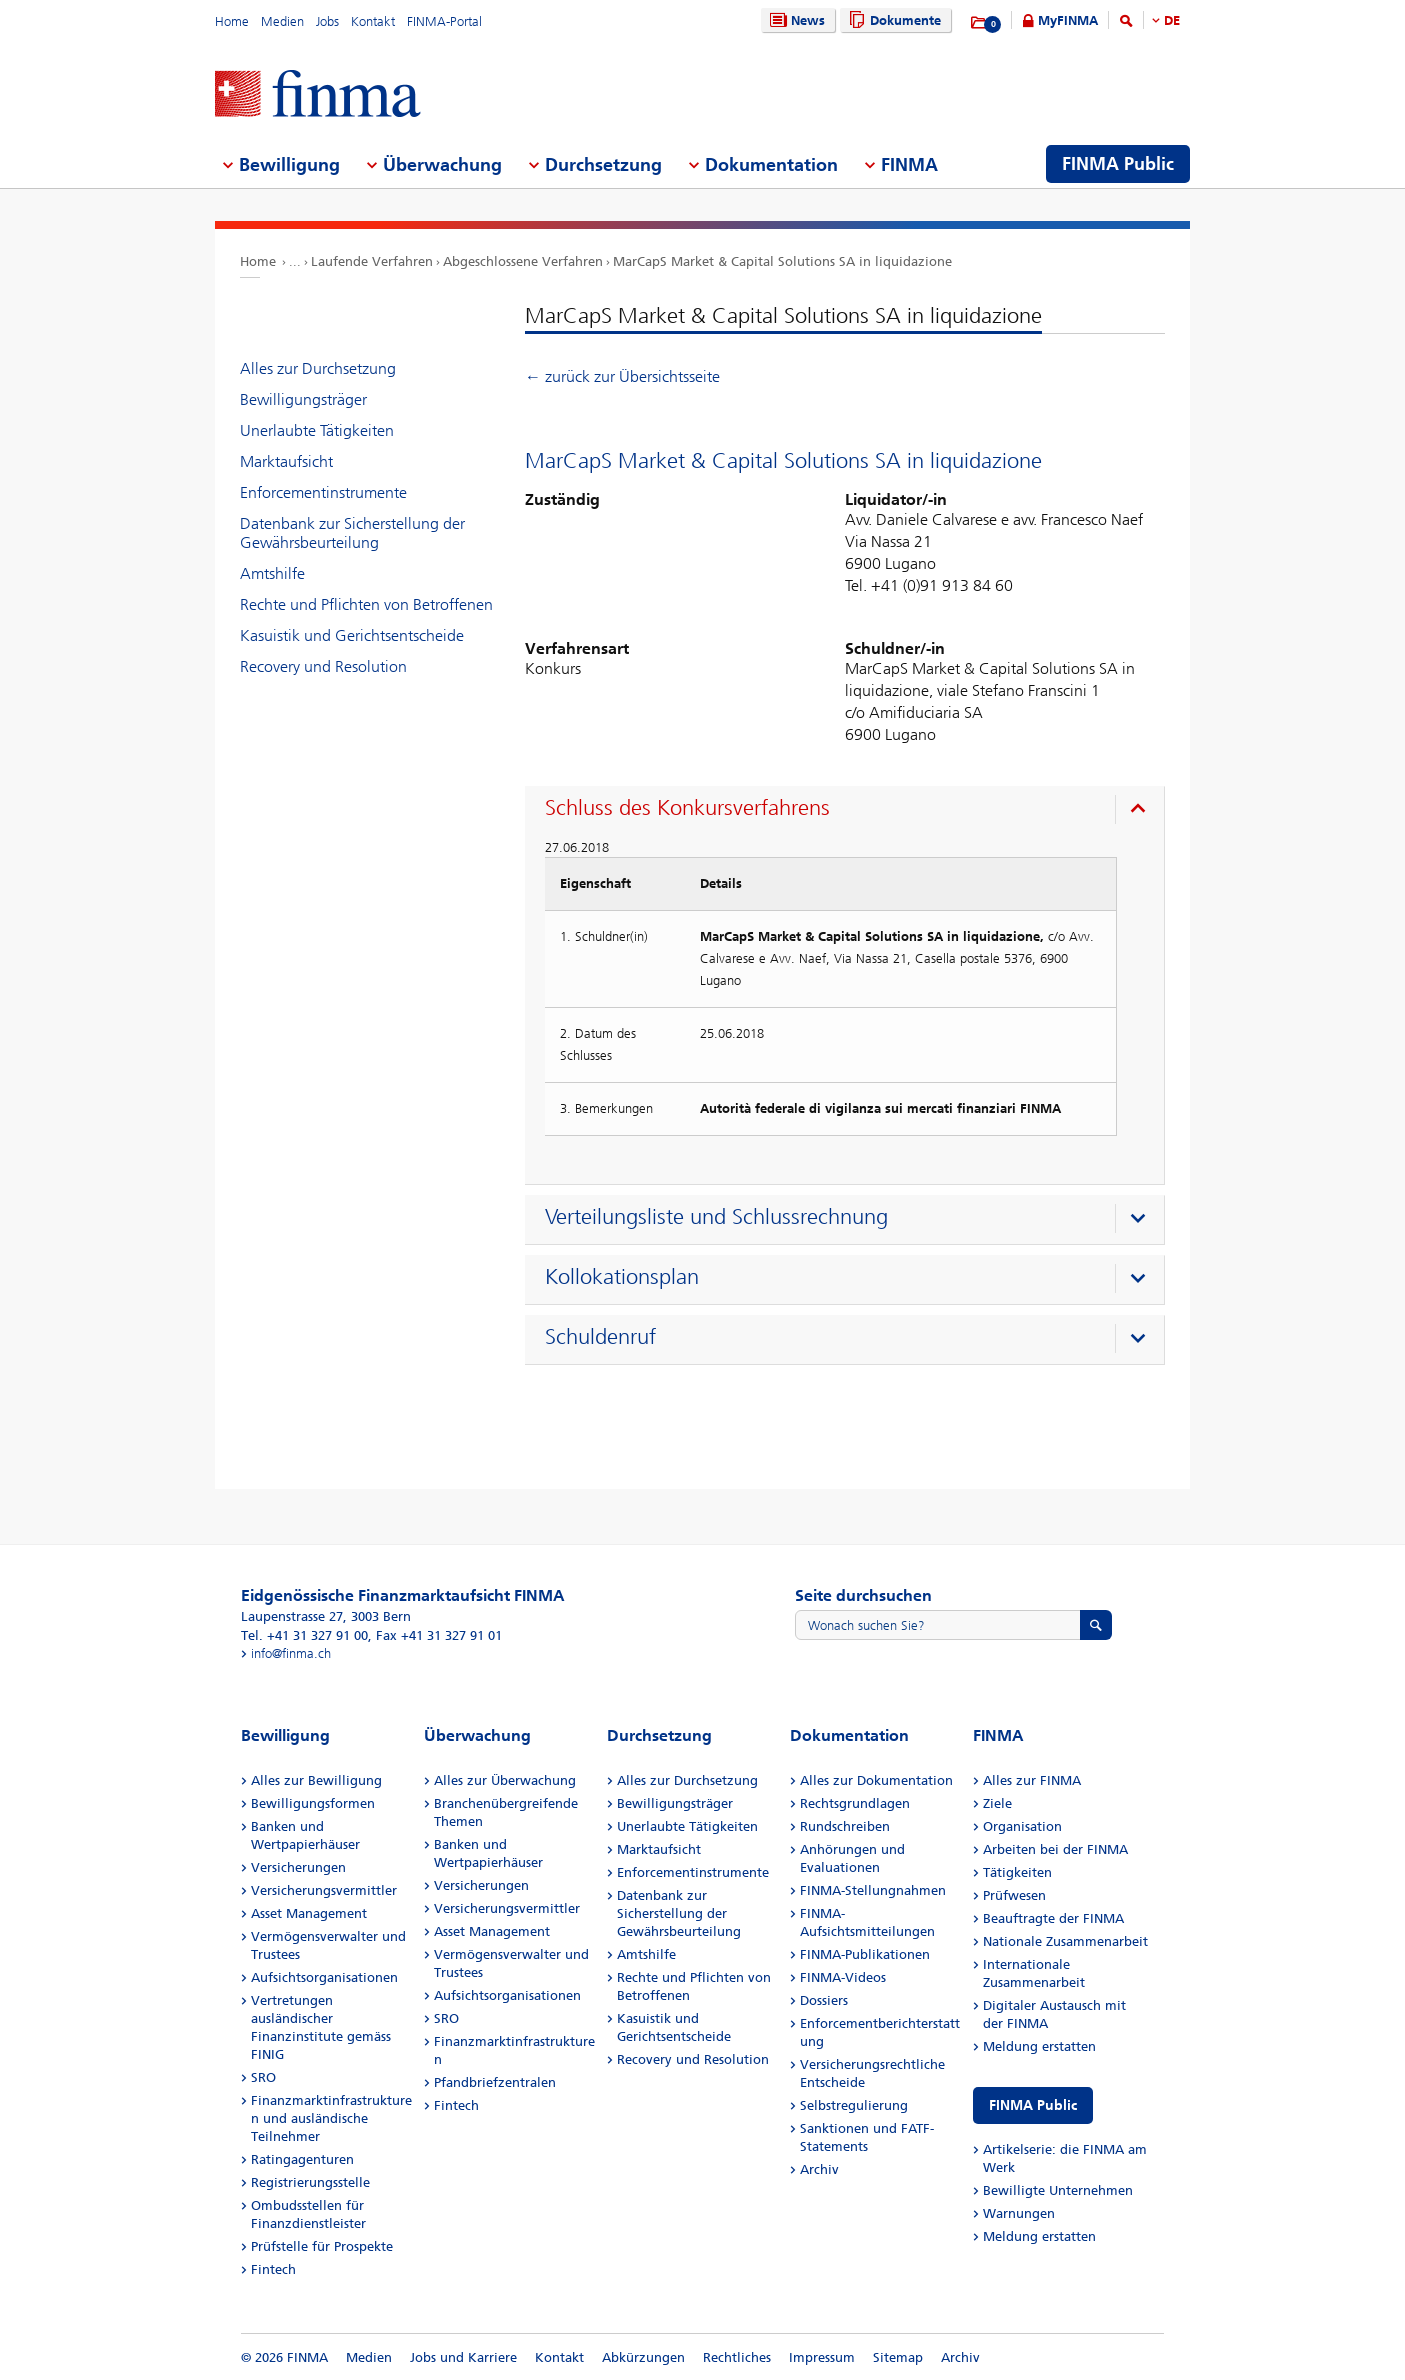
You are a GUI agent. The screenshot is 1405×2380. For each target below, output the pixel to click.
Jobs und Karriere (463, 2357)
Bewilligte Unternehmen (1058, 2190)
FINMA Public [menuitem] (1118, 164)
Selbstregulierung (854, 2105)
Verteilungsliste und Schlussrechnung (716, 1217)
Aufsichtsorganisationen (324, 1977)
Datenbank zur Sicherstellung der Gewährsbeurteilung (352, 533)
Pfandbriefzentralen (495, 2082)
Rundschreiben (845, 1826)
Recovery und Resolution (323, 666)
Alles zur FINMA (1032, 1780)
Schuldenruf (600, 1337)
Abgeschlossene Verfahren (523, 261)
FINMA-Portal (444, 21)
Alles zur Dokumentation (876, 1780)
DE (1172, 20)
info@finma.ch (291, 1653)
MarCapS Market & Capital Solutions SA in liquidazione (782, 261)
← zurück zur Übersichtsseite (622, 376)
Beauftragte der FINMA (1053, 1918)
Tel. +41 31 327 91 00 (304, 1635)
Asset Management (309, 1913)
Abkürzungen (643, 2357)
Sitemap (898, 2357)
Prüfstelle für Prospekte (322, 2246)
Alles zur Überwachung (505, 1780)
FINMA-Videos (843, 1977)
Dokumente (892, 20)
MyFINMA (1068, 20)
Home (232, 21)
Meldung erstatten (1039, 2046)
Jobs (327, 21)
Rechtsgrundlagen (855, 1803)
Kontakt (373, 21)
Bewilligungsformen (313, 1803)
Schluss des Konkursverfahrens (687, 808)
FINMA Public (1033, 2105)
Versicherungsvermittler (324, 1890)
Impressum (822, 2357)
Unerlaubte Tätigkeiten (317, 430)
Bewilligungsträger (303, 399)
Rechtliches (737, 2357)
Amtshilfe (272, 573)
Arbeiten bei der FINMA (1055, 1849)
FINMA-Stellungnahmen (873, 1890)
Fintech (273, 2269)
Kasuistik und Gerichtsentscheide (352, 635)
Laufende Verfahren (372, 261)
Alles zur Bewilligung (316, 1780)
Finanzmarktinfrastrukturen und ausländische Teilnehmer (331, 2118)
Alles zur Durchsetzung (318, 368)
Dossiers (824, 2000)
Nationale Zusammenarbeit (1065, 1941)
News (795, 20)
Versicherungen (298, 1867)
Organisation (1022, 1826)
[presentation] (849, 811)
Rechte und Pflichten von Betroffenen (366, 604)
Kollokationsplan (622, 1277)
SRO (263, 2077)
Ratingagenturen (302, 2159)
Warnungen (1019, 2213)
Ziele (997, 1803)
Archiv (819, 2169)
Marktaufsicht (286, 461)
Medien (282, 21)
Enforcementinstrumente (323, 492)
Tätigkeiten (1017, 1872)
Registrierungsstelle (310, 2182)
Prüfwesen (1014, 1895)
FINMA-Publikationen (865, 1954)
